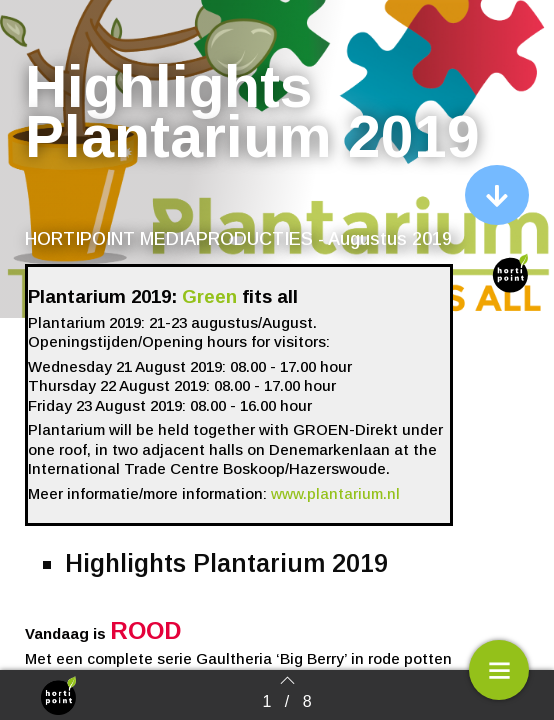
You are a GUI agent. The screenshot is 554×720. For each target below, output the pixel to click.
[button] (497, 195)
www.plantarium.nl (335, 493)
